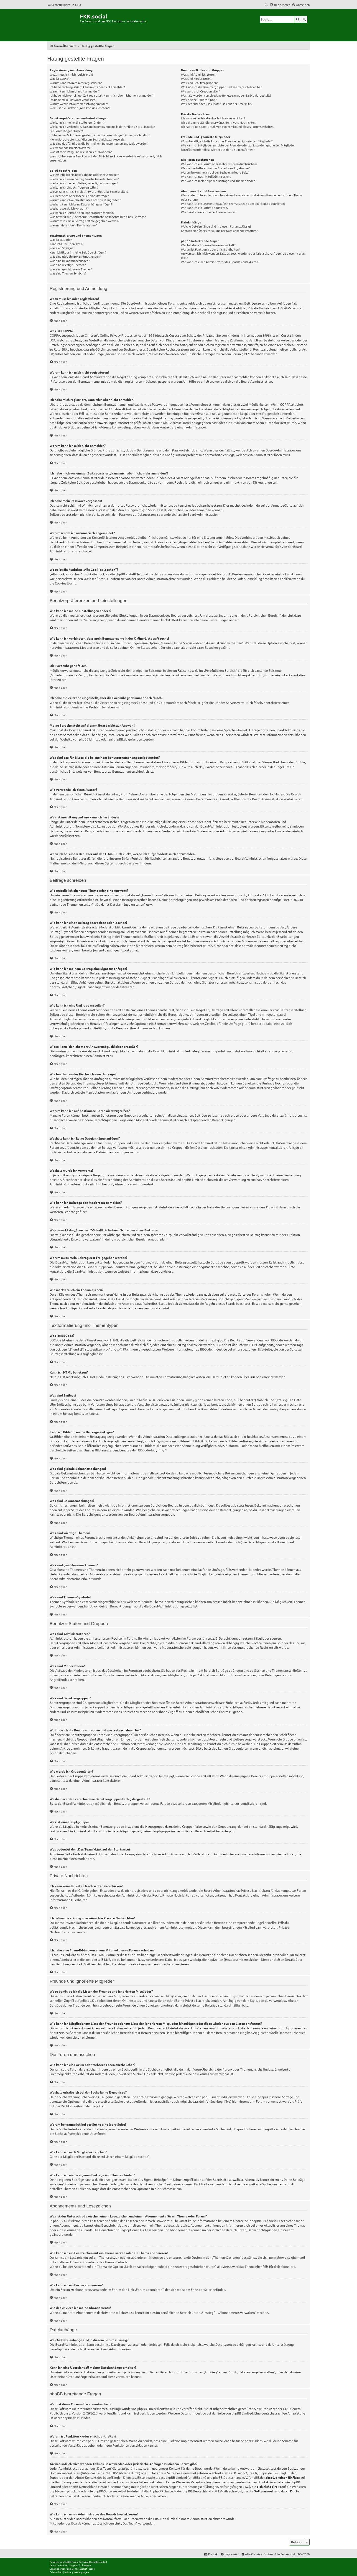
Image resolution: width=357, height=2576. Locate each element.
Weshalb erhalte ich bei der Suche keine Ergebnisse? (215, 168)
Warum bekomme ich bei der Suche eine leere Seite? (215, 172)
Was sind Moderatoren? (196, 78)
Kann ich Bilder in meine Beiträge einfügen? (78, 252)
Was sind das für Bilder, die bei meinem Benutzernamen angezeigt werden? (99, 143)
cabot (91, 2568)
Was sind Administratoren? (199, 74)
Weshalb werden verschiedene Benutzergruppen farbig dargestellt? (226, 95)
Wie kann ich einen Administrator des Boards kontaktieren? (220, 262)
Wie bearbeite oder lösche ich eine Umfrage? (79, 196)
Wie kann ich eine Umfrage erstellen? (74, 187)
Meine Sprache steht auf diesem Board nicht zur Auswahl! (87, 139)
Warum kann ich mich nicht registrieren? (76, 83)
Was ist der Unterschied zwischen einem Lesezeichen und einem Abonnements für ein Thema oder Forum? (242, 197)
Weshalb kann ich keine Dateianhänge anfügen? (81, 204)
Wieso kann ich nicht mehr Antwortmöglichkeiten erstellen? (89, 191)
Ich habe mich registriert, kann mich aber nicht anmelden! (87, 87)
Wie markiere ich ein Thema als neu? (73, 225)
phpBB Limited (89, 739)
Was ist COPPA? (60, 78)
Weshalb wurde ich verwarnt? (69, 208)
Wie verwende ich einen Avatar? (70, 148)
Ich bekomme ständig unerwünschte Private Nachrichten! (218, 122)
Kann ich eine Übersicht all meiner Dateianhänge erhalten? (219, 231)
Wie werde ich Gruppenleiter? (200, 91)
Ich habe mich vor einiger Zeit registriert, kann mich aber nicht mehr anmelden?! (102, 95)
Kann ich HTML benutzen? (66, 244)
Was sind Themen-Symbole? (68, 273)
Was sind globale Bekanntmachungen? (75, 256)
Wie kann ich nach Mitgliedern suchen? (206, 176)
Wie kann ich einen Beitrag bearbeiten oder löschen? (84, 179)
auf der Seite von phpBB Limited (230, 2413)
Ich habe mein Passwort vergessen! (73, 100)
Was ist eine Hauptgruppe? (199, 100)
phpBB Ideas (254, 2441)
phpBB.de (121, 739)
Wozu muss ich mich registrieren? (71, 74)
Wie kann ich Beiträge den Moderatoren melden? (82, 213)
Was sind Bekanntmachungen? (69, 261)
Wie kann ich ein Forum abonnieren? (204, 208)
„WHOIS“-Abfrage (117, 2473)
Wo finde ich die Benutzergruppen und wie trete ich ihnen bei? (221, 87)
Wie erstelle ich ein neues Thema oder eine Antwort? (84, 175)
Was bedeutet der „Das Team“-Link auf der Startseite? (216, 104)
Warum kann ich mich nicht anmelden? (74, 91)
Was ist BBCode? (61, 239)
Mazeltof (82, 2568)
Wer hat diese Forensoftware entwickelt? (208, 245)
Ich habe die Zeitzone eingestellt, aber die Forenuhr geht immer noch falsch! (100, 135)
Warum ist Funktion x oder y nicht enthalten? (210, 249)
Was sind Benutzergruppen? (199, 83)
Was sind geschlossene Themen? (71, 269)
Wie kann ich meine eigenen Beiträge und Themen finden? (218, 181)
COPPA (285, 404)
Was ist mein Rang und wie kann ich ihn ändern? (81, 152)
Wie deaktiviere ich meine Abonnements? (208, 212)
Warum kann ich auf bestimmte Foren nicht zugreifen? (85, 200)
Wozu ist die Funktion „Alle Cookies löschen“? (80, 108)
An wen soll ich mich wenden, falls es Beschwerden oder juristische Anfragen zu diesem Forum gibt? (243, 255)
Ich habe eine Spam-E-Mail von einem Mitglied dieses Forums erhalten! (227, 126)
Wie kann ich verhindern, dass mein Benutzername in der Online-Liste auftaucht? (102, 126)
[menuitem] (76, 4)
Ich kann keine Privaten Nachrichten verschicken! (213, 118)
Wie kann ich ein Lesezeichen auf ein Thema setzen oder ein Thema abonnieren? (233, 203)
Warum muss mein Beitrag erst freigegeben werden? (84, 221)
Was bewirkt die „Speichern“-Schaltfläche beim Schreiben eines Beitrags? (98, 217)
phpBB (66, 2561)
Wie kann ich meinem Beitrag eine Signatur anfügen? (84, 183)
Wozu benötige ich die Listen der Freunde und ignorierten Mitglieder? (227, 141)
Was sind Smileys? (61, 248)
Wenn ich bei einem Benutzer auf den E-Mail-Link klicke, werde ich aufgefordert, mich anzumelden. (106, 158)
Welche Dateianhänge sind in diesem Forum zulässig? (216, 226)
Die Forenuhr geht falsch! (66, 131)
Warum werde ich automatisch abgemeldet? (79, 104)
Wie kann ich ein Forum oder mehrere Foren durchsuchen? (219, 164)
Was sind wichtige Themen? (68, 265)
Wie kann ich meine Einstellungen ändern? (77, 122)
